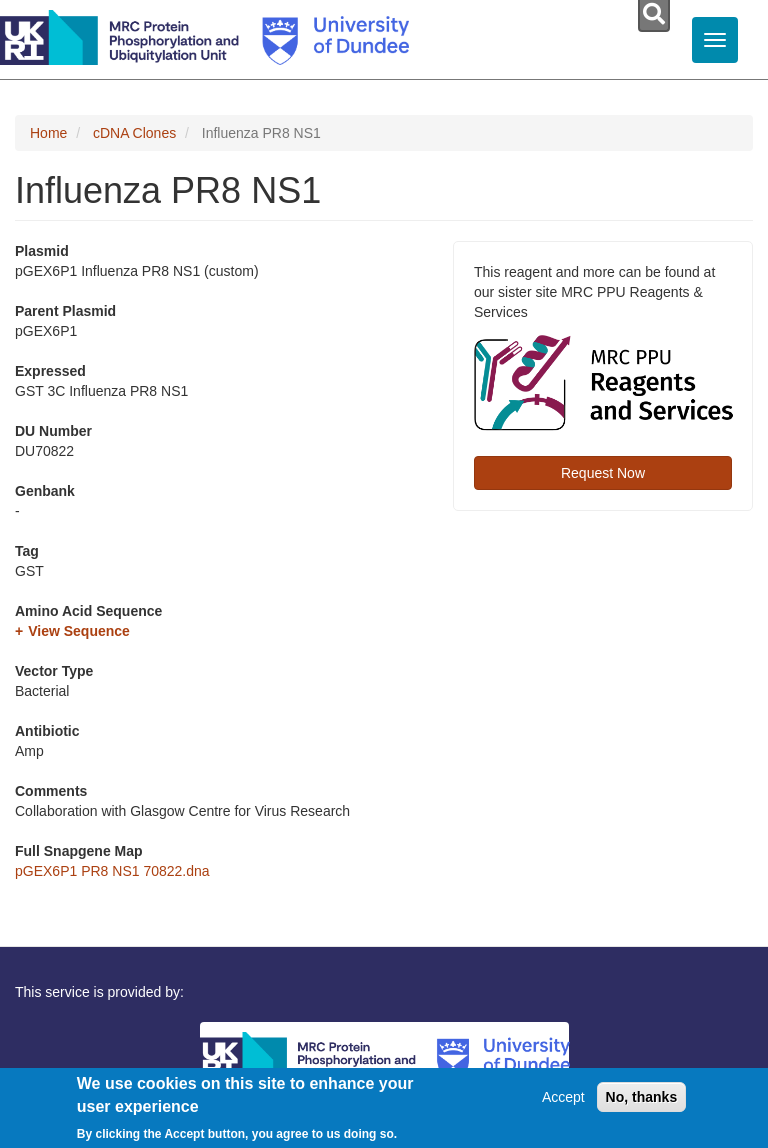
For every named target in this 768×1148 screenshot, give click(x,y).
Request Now (603, 473)
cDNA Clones (134, 133)
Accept (563, 1097)
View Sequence (79, 631)
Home (48, 133)
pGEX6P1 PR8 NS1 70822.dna (112, 871)
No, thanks (642, 1097)
